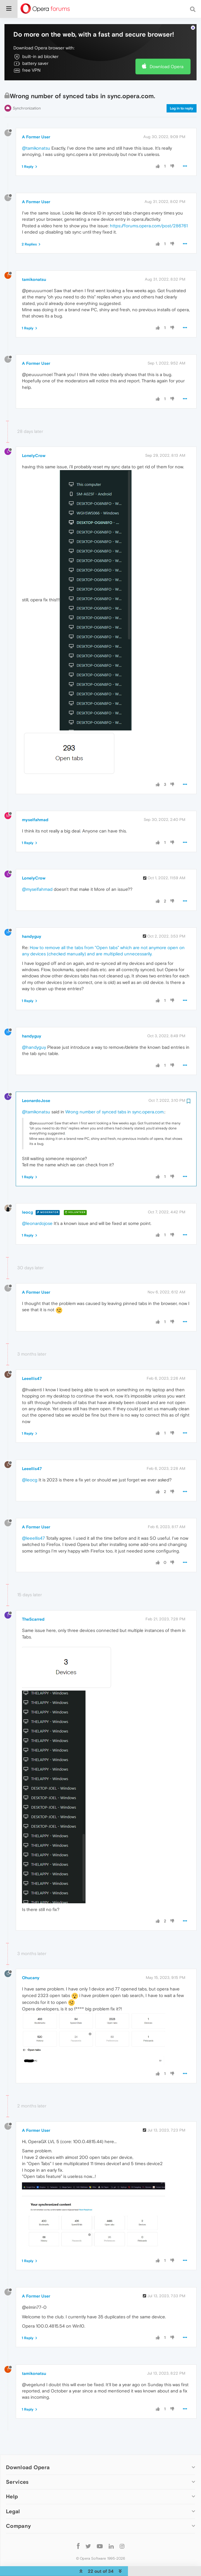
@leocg (29, 1461)
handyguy (31, 918)
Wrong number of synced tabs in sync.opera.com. (114, 1093)
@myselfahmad (37, 871)
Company (18, 2508)
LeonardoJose (36, 1082)
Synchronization (27, 90)
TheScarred (33, 1601)
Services (17, 2464)
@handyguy (34, 1029)
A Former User (36, 118)
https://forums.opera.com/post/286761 (149, 207)
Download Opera (166, 48)
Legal (13, 2493)
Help (12, 2478)
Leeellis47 (32, 1360)
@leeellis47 (33, 1519)
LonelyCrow (33, 437)
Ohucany (30, 1959)
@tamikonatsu (36, 129)
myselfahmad (35, 801)
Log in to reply (181, 90)
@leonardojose (37, 1205)
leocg (27, 1194)
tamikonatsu (34, 261)
